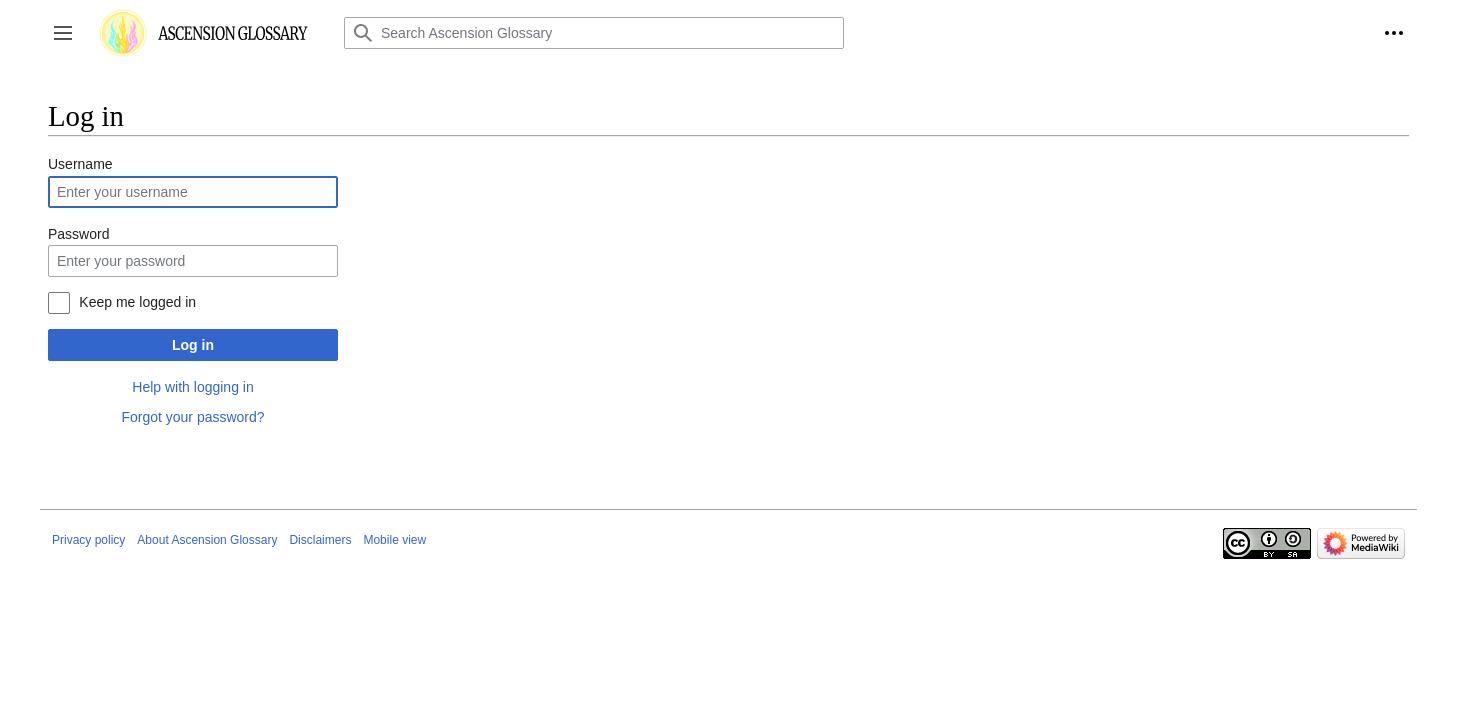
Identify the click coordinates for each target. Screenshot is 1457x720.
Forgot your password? (192, 417)
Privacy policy (88, 540)
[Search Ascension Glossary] (594, 33)
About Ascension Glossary (207, 540)
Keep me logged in (137, 302)
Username (80, 164)
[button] (63, 33)
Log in (193, 345)
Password (78, 234)
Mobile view (394, 540)
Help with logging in (192, 387)
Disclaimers (320, 540)
